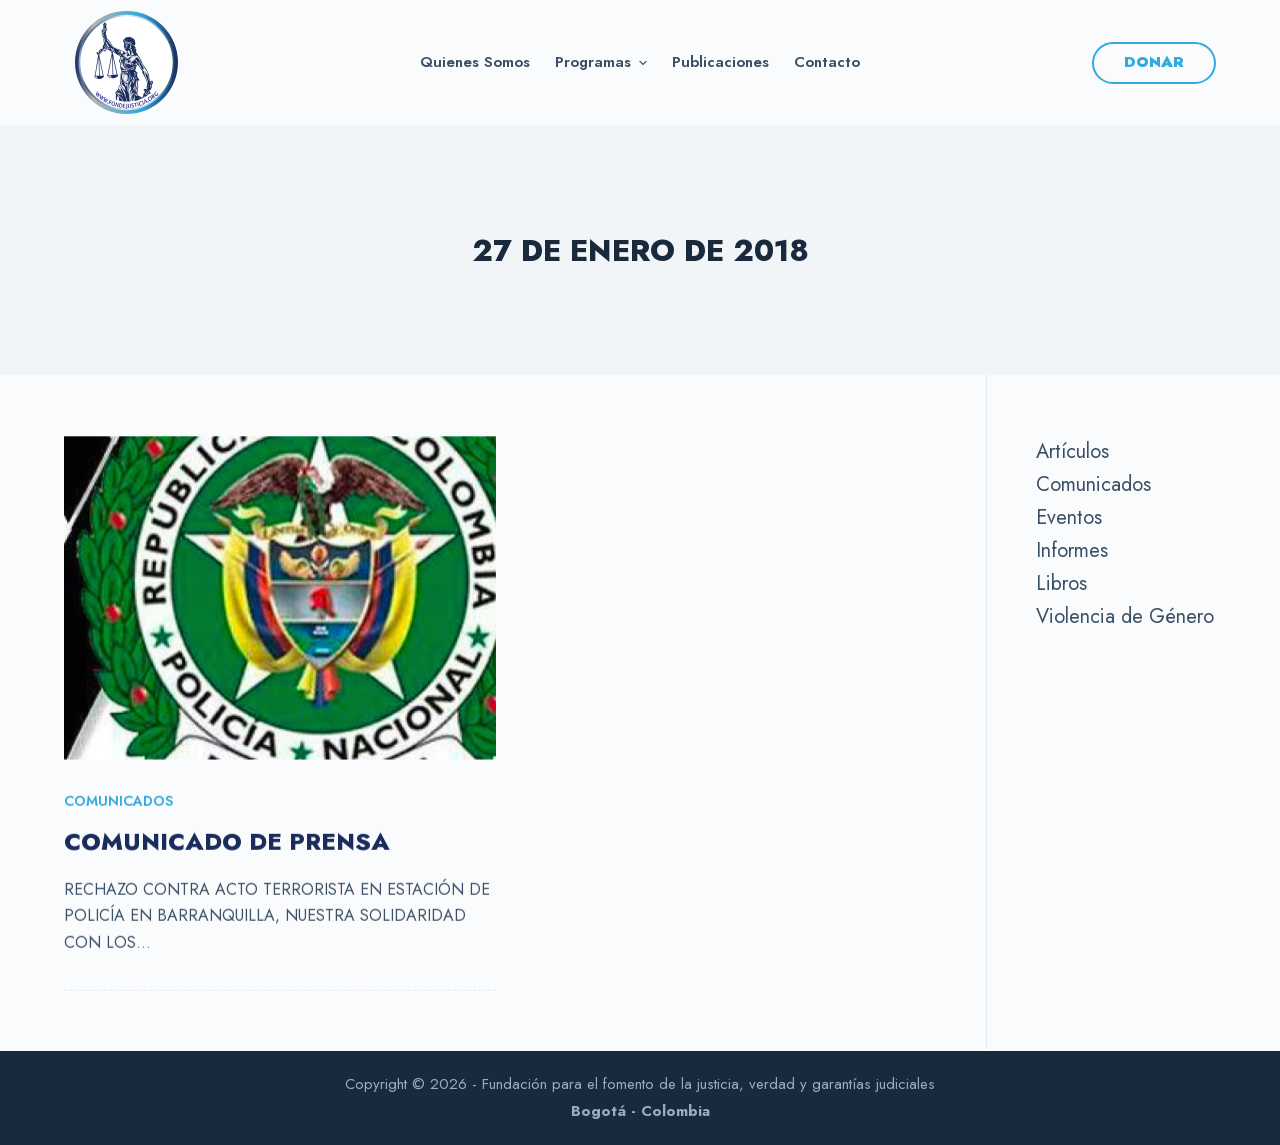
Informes (1072, 550)
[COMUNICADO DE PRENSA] (280, 599)
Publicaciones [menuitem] (720, 62)
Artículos (1072, 451)
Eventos (1069, 517)
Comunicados (118, 802)
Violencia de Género (1125, 616)
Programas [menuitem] (603, 62)
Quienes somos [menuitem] (475, 62)
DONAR (1154, 62)
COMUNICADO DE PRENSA (227, 842)
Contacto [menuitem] (827, 62)
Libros (1061, 583)
